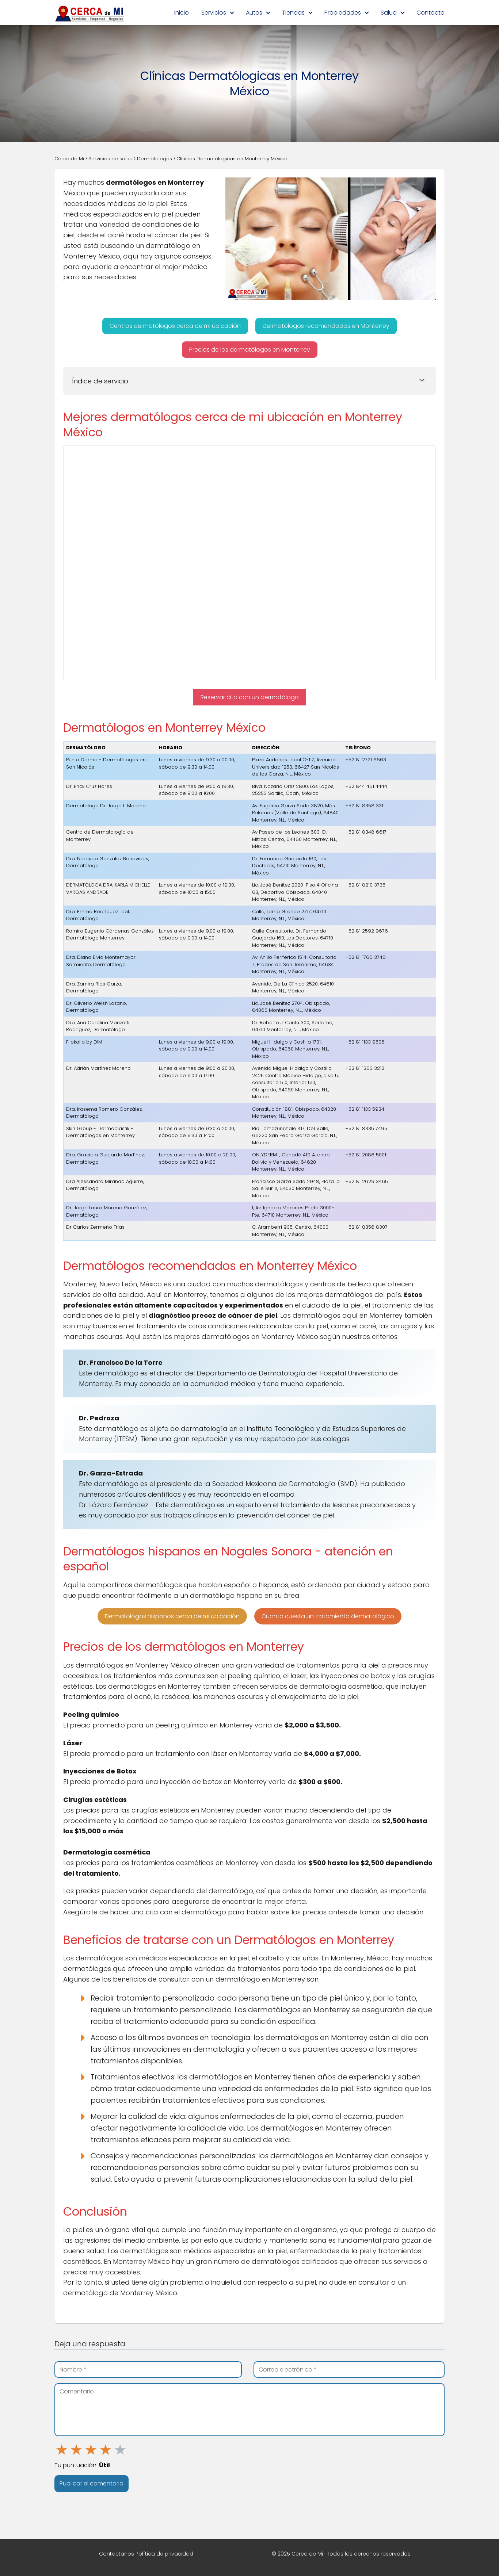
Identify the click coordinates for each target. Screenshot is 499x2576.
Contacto (430, 12)
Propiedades (342, 12)
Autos (254, 12)
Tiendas (293, 12)
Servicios (213, 12)
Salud (389, 12)
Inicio (181, 12)
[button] (175, 326)
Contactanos (116, 2553)
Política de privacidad (164, 2553)
